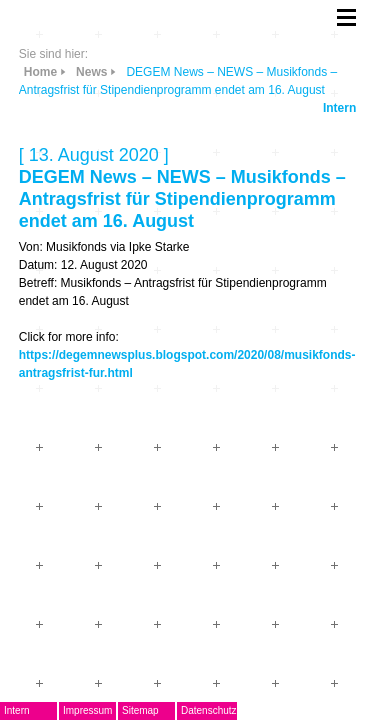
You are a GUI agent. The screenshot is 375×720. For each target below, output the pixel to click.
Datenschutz (209, 710)
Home (40, 72)
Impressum (87, 710)
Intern (339, 108)
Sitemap (140, 710)
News (91, 72)
